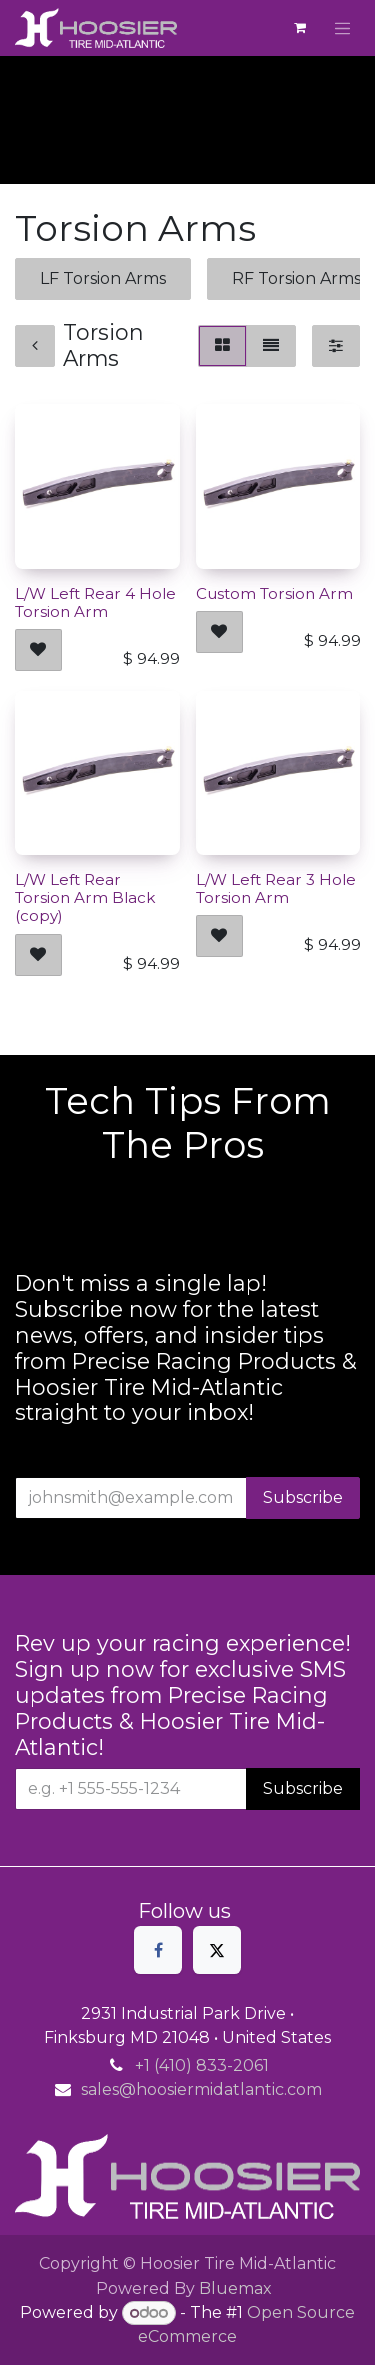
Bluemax (235, 2288)
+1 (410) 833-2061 (202, 2065)
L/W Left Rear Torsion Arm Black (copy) (85, 897)
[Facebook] (158, 1950)
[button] (38, 650)
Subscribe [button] (303, 1497)
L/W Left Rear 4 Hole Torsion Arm (95, 601)
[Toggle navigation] (343, 28)
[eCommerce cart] (300, 28)
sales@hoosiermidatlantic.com (201, 2089)
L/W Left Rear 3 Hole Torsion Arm (276, 888)
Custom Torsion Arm (274, 592)
